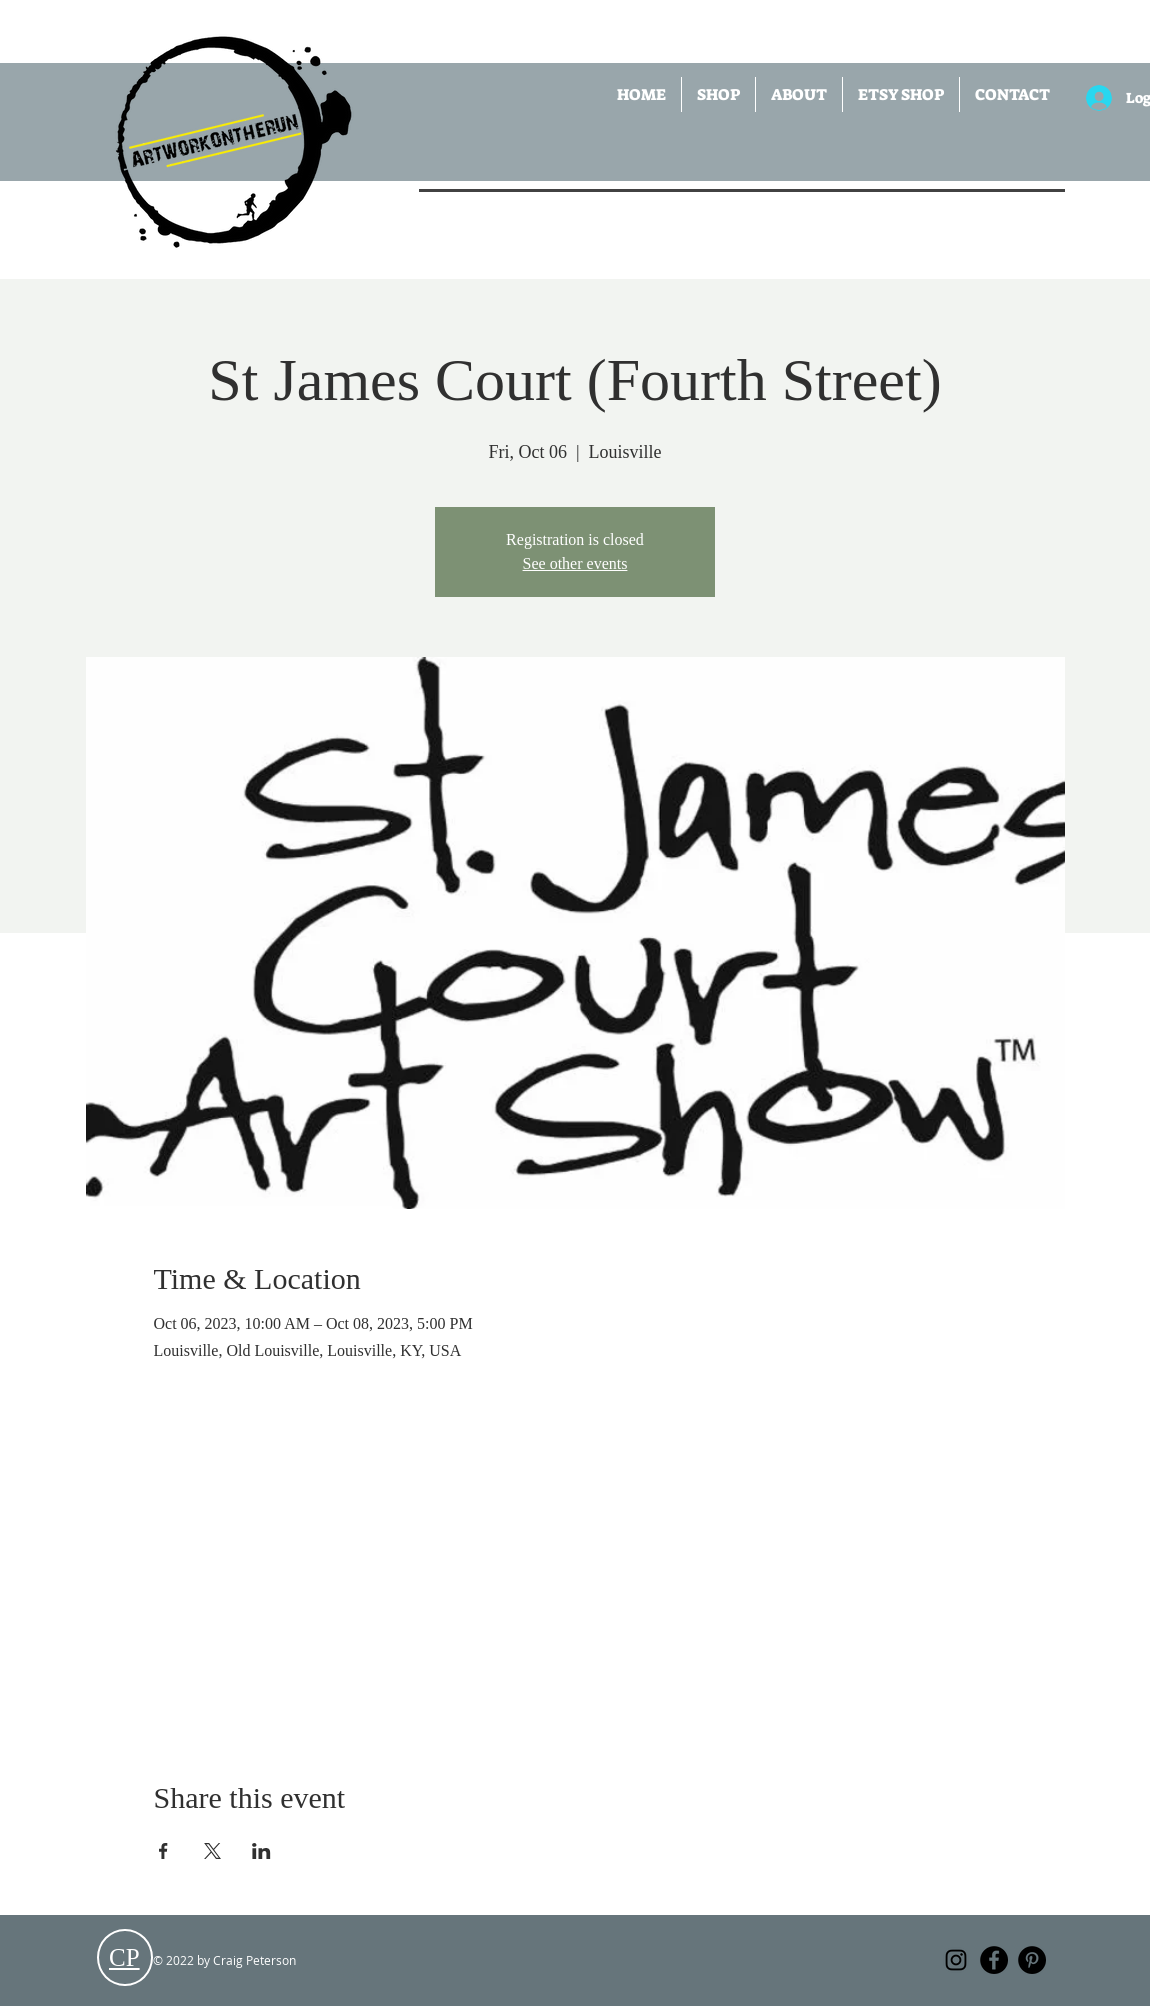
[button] (718, 94)
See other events (575, 563)
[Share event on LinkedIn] (261, 1851)
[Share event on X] (212, 1851)
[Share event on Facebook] (163, 1851)
